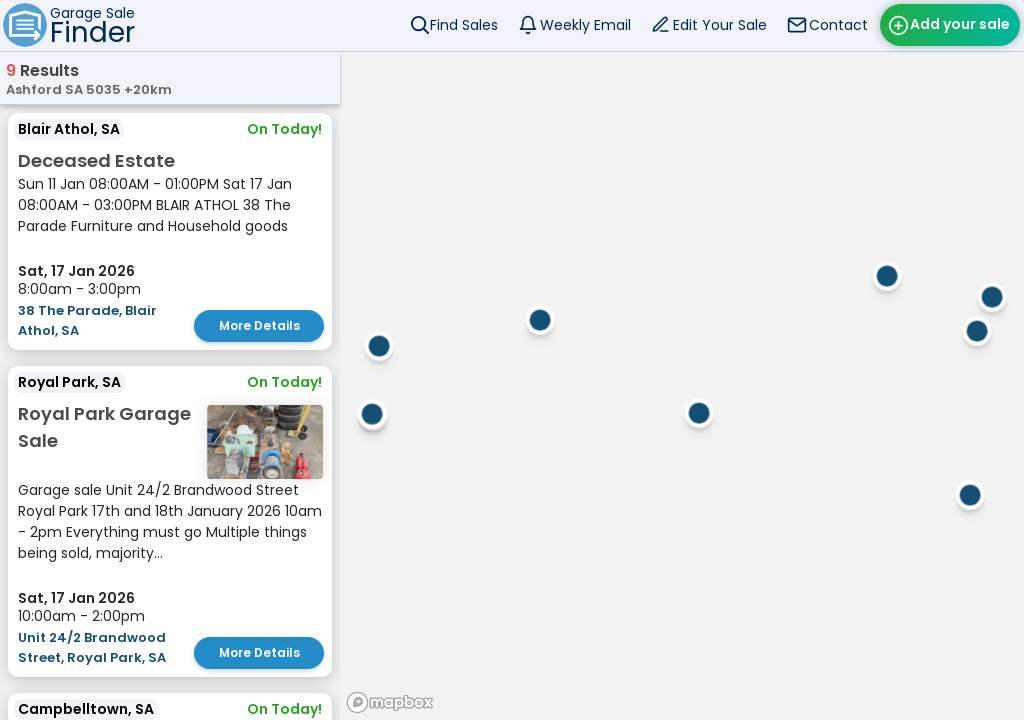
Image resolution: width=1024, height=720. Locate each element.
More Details (259, 325)
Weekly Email (585, 25)
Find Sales (464, 25)
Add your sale (960, 24)
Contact (838, 25)
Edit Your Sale (720, 25)
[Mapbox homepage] (390, 702)
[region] (682, 385)
